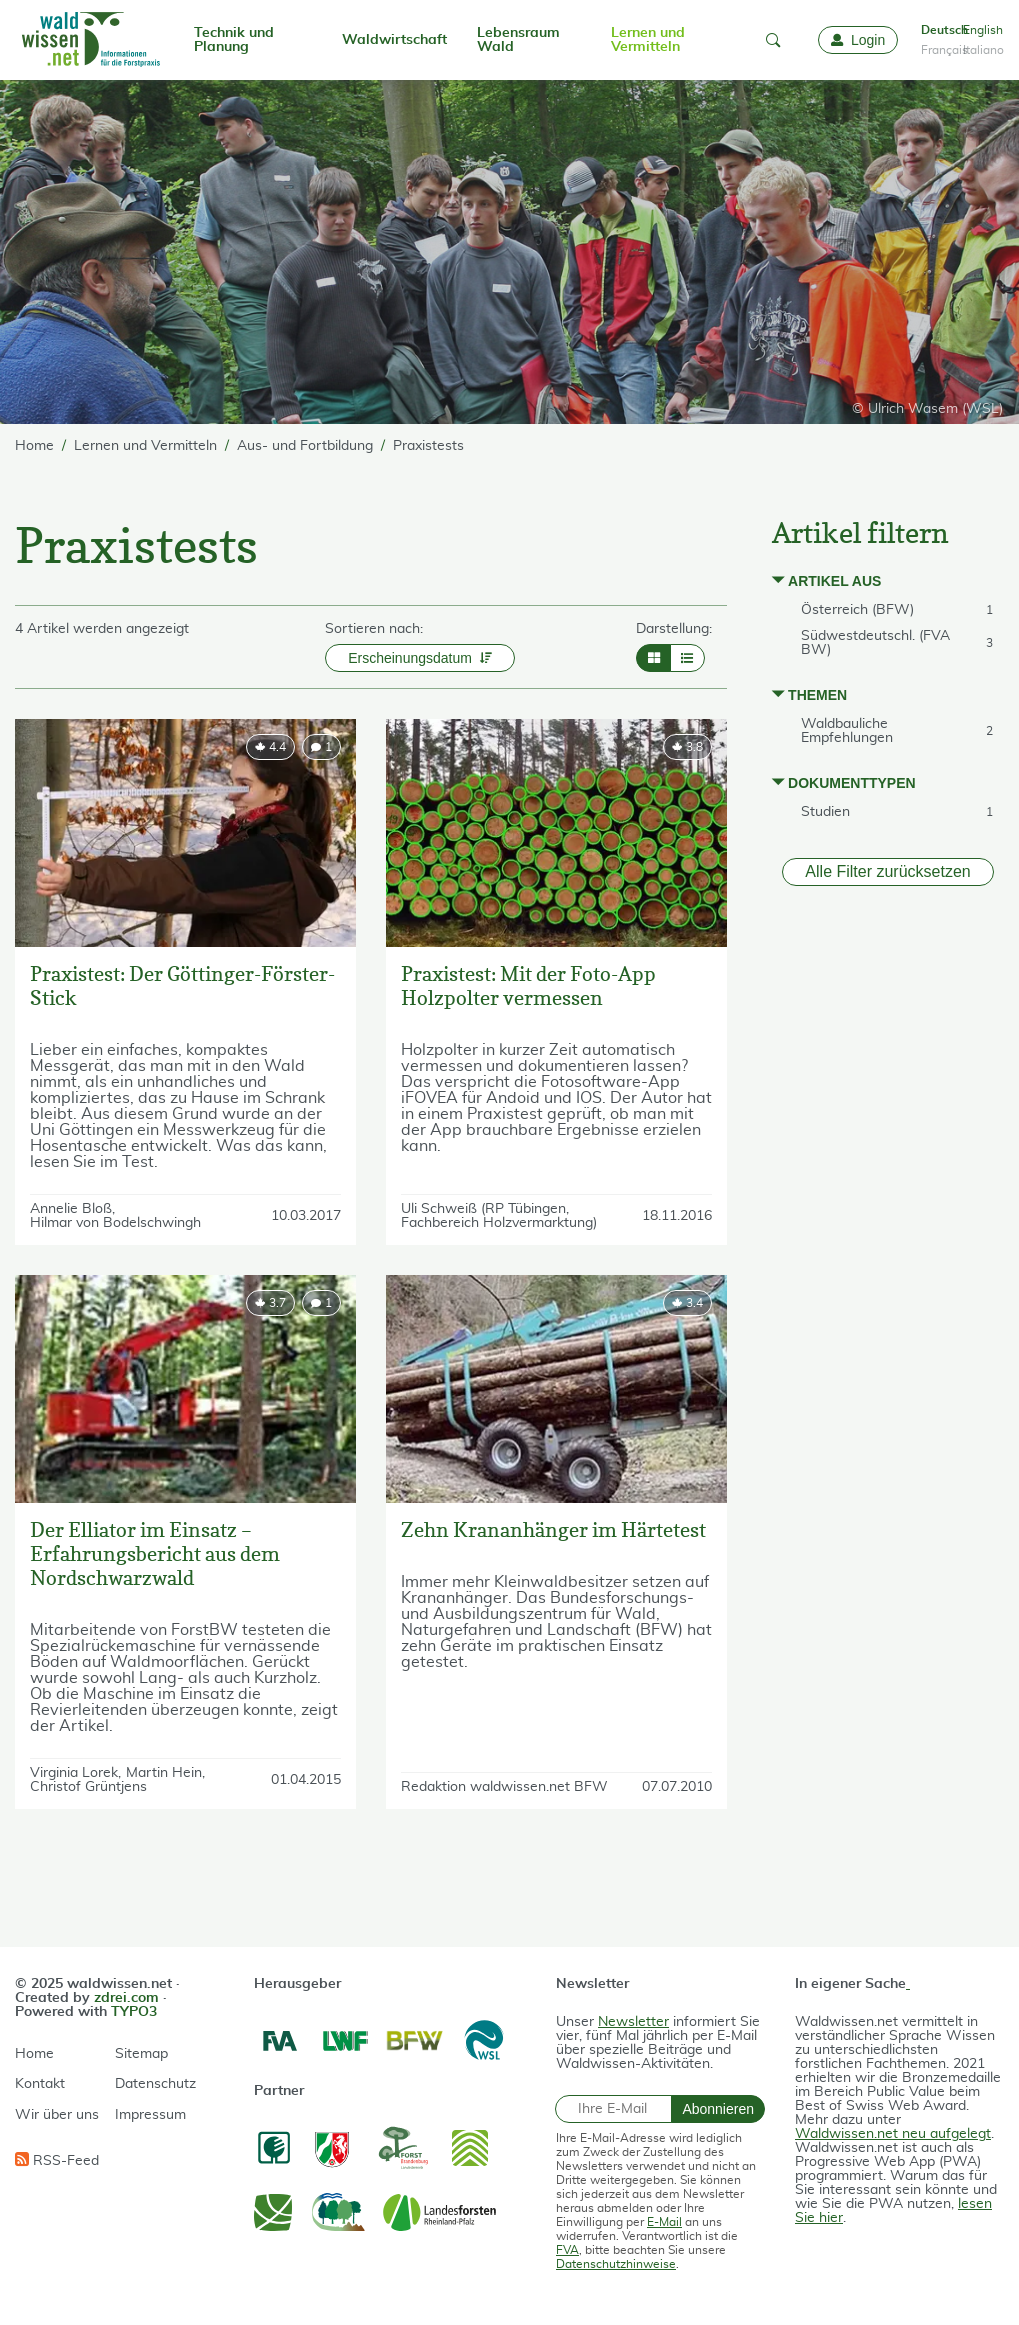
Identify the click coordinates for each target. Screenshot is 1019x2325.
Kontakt (40, 2084)
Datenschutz (155, 2084)
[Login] (858, 40)
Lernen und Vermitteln (648, 40)
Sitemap (141, 2054)
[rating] (270, 747)
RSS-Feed (57, 2160)
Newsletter (633, 2022)
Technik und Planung (234, 40)
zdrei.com (126, 1998)
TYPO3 (134, 2012)
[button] (773, 40)
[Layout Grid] (653, 658)
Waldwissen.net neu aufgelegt (893, 2134)
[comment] (321, 747)
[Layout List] (687, 658)
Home (34, 2054)
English (980, 30)
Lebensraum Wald (518, 40)
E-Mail (664, 2222)
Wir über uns (57, 2115)
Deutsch (938, 30)
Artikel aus (834, 581)
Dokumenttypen (852, 783)
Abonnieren (718, 2109)
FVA (567, 2250)
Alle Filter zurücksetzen (887, 871)
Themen (817, 695)
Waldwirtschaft (394, 40)
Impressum (150, 2115)
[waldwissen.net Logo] (89, 40)
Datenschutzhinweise (616, 2264)
